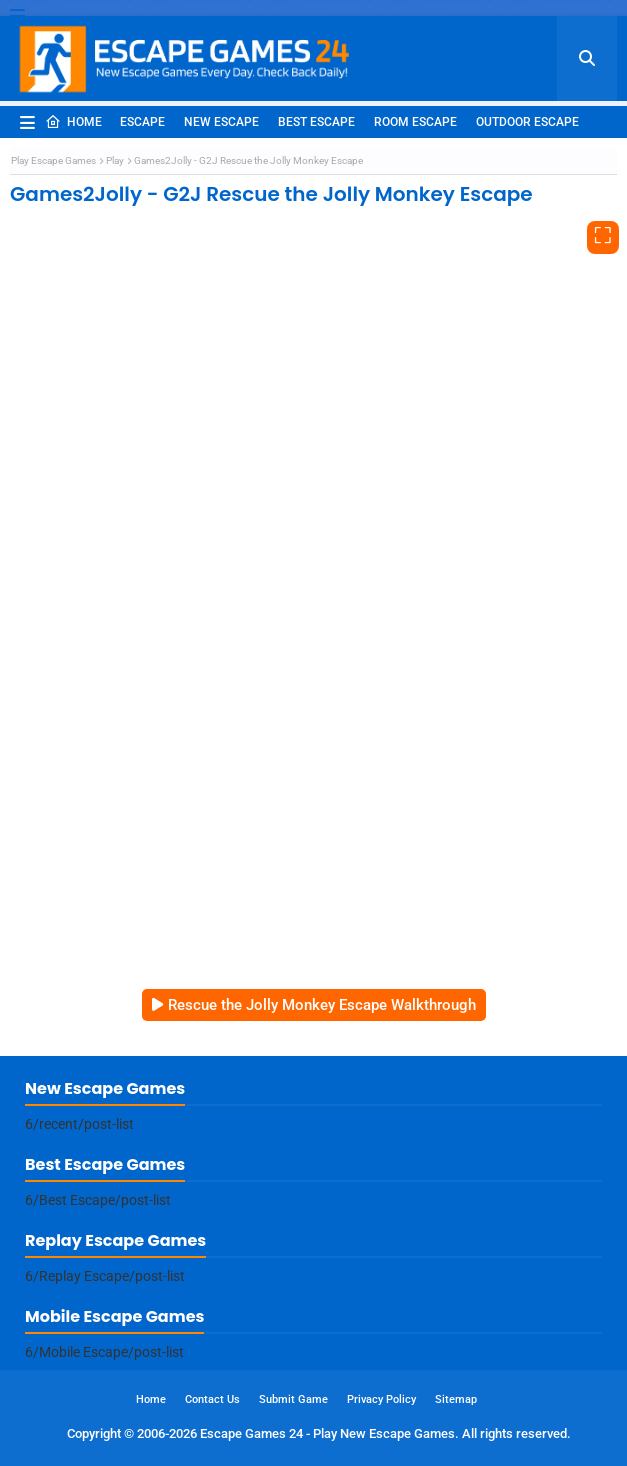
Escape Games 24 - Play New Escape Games (327, 1433)
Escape (142, 122)
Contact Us (212, 1399)
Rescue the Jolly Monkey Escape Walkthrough (322, 1005)
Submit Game (293, 1399)
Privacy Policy (381, 1399)
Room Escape (415, 122)
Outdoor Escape (527, 122)
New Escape (221, 122)
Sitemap (456, 1399)
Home (73, 122)
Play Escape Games (53, 160)
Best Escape (316, 122)
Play (115, 160)
